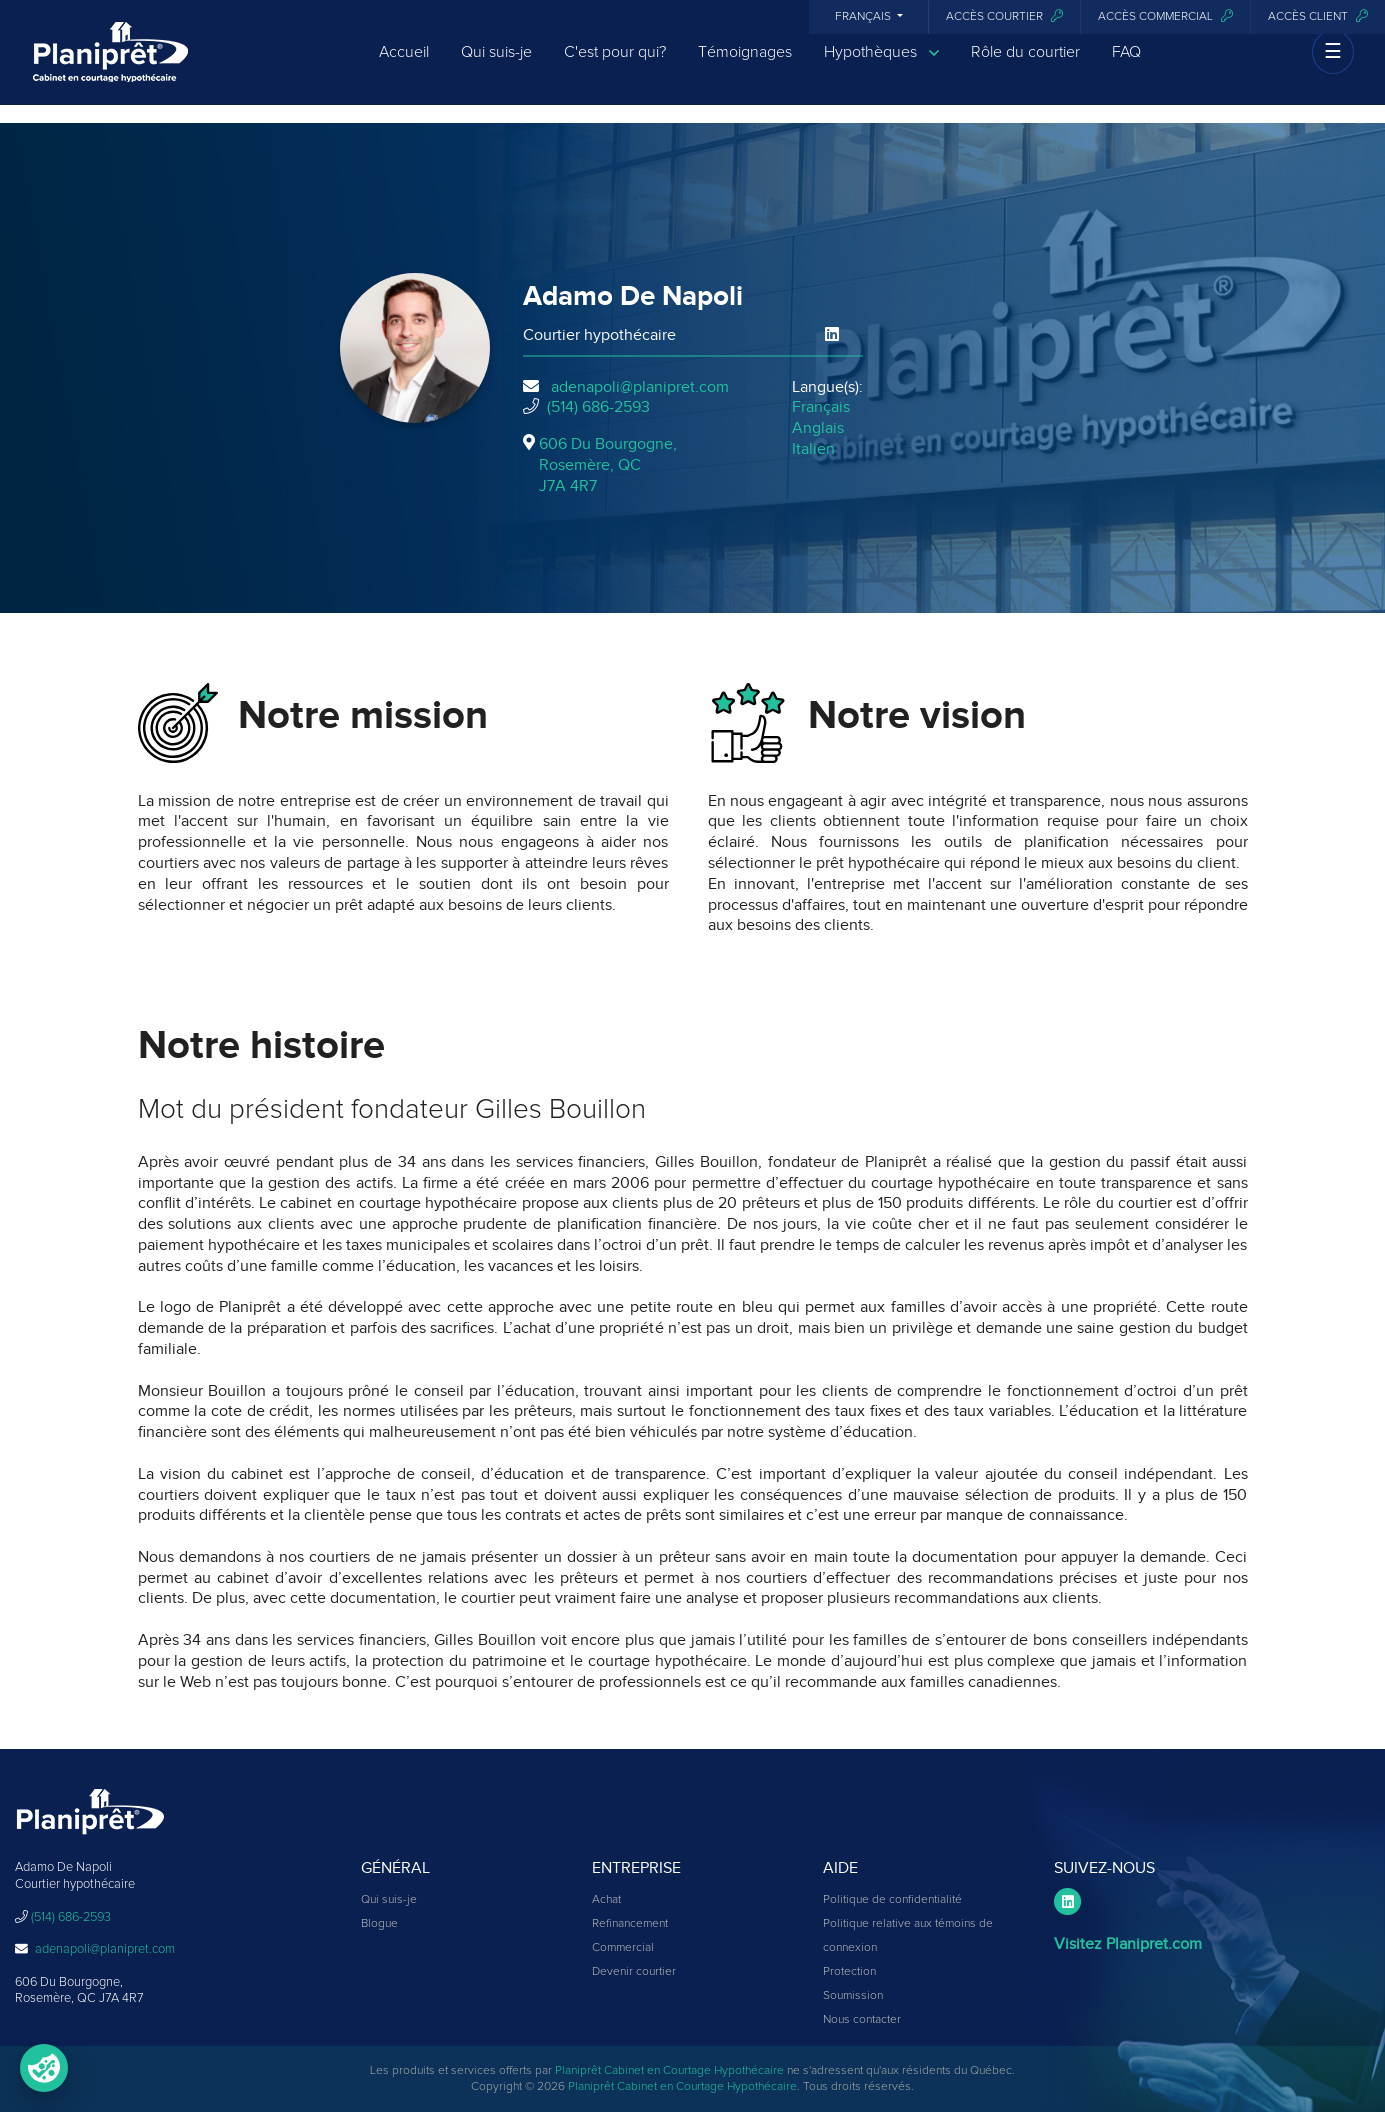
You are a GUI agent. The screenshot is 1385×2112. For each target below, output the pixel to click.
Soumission (853, 1996)
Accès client (1318, 16)
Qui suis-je (496, 62)
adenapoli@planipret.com (640, 387)
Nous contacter (862, 2020)
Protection (849, 1972)
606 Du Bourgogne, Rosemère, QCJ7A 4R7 (608, 465)
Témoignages (745, 62)
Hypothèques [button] (881, 62)
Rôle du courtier (1025, 62)
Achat (606, 1900)
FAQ (1126, 62)
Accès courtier (1004, 16)
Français (864, 17)
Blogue (379, 1924)
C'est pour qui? (615, 62)
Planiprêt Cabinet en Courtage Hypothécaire (669, 2071)
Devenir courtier (634, 1972)
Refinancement (630, 1924)
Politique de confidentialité (892, 1900)
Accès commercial (1165, 16)
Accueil (404, 62)
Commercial (623, 1948)
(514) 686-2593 (598, 407)
